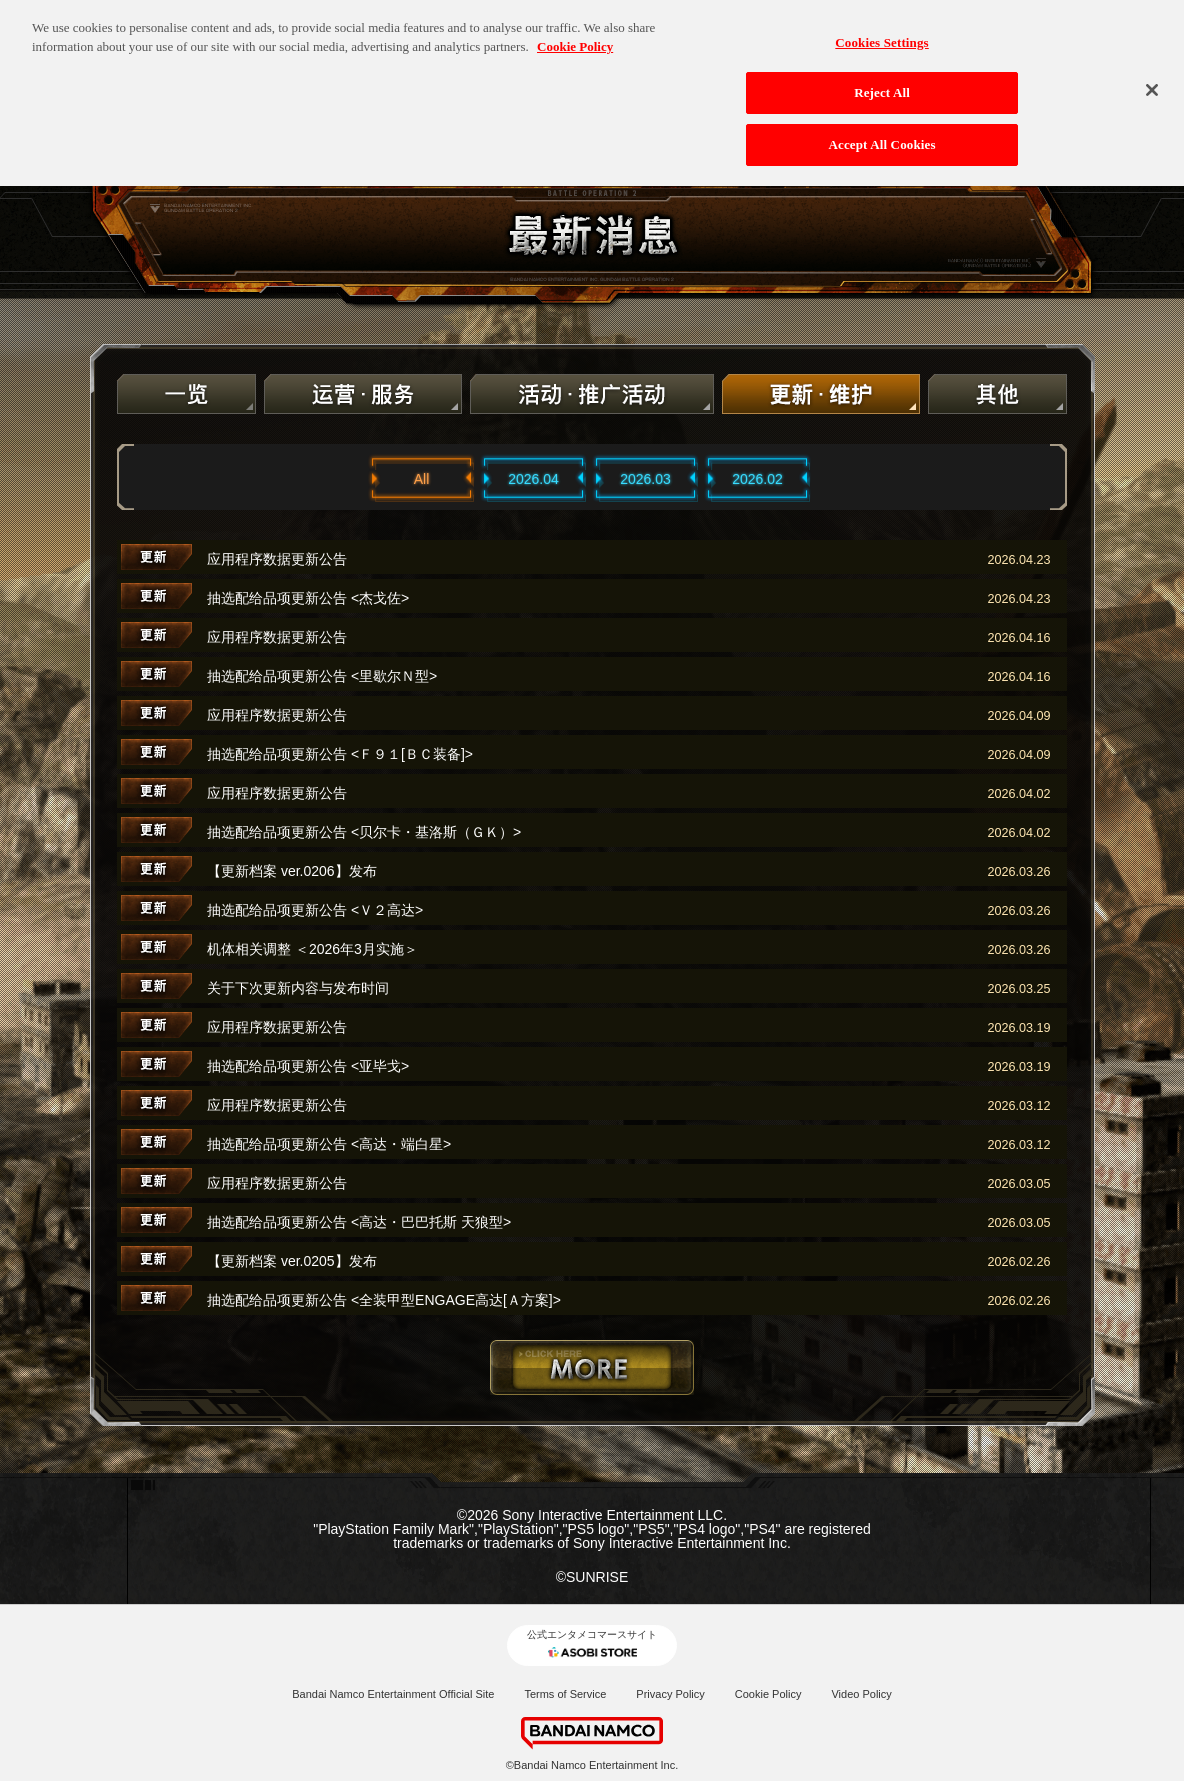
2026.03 (645, 479)
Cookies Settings (881, 32)
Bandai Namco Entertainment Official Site (393, 1694)
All (422, 479)
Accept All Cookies (882, 135)
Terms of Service (565, 1694)
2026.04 (533, 479)
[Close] (1152, 80)
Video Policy (861, 1694)
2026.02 (757, 479)
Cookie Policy (768, 1694)
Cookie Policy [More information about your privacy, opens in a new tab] (575, 37)
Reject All (882, 83)
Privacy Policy (670, 1694)
